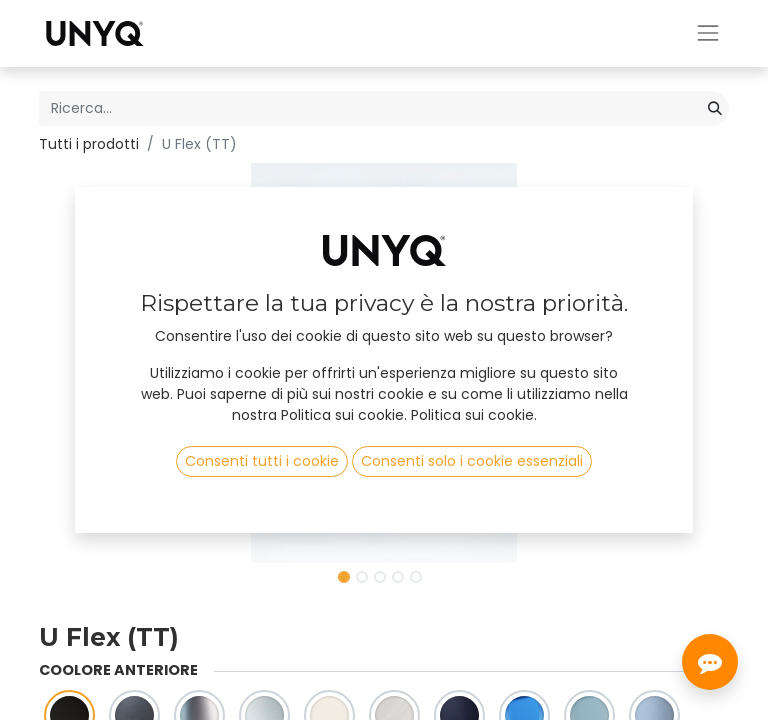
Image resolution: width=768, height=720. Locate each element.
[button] (91, 363)
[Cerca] (715, 108)
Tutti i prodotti (89, 144)
